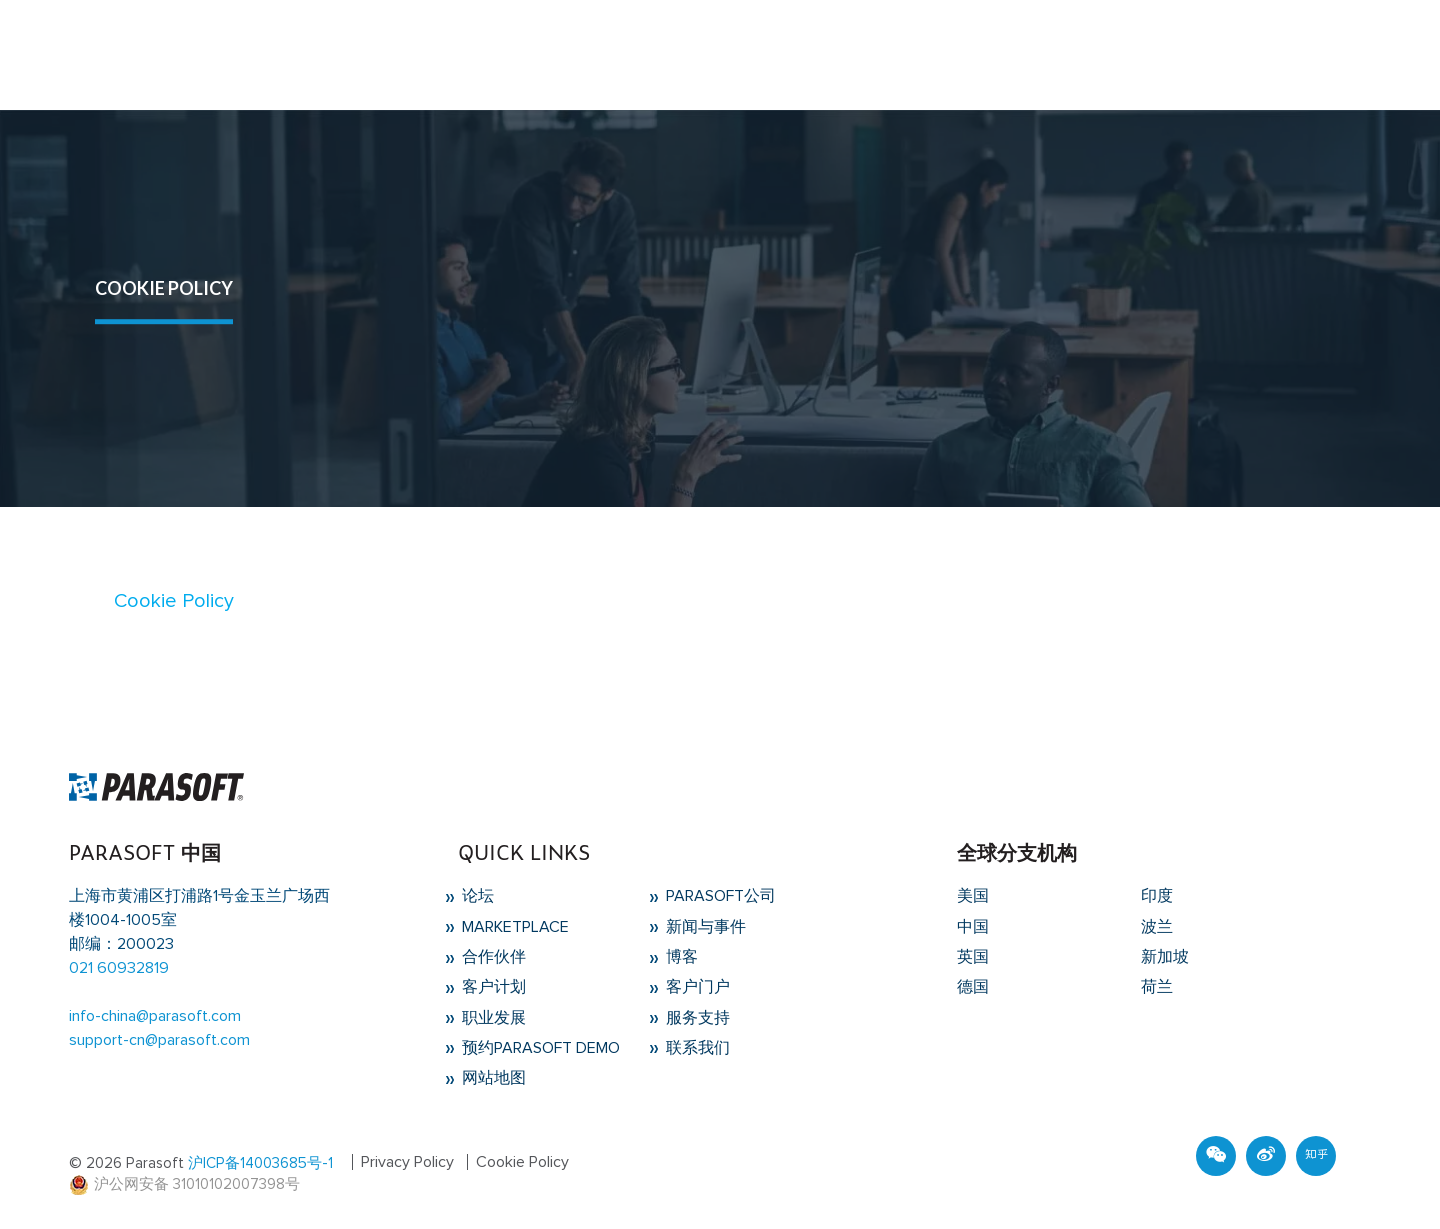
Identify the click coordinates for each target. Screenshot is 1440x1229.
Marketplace (513, 927)
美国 (973, 896)
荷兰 (1157, 987)
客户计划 (492, 987)
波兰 (1157, 927)
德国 (973, 987)
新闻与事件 (704, 927)
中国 (973, 927)
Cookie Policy (174, 601)
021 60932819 (119, 968)
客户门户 (696, 987)
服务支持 (696, 1018)
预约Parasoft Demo (539, 1048)
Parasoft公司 (719, 896)
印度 (1157, 896)
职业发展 (492, 1018)
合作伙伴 (492, 957)
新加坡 (1165, 957)
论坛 (476, 896)
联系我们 (696, 1048)
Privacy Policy (407, 1162)
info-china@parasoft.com (155, 1016)
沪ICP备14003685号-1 (260, 1163)
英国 (973, 957)
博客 (680, 957)
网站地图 (492, 1078)
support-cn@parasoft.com (159, 1040)
